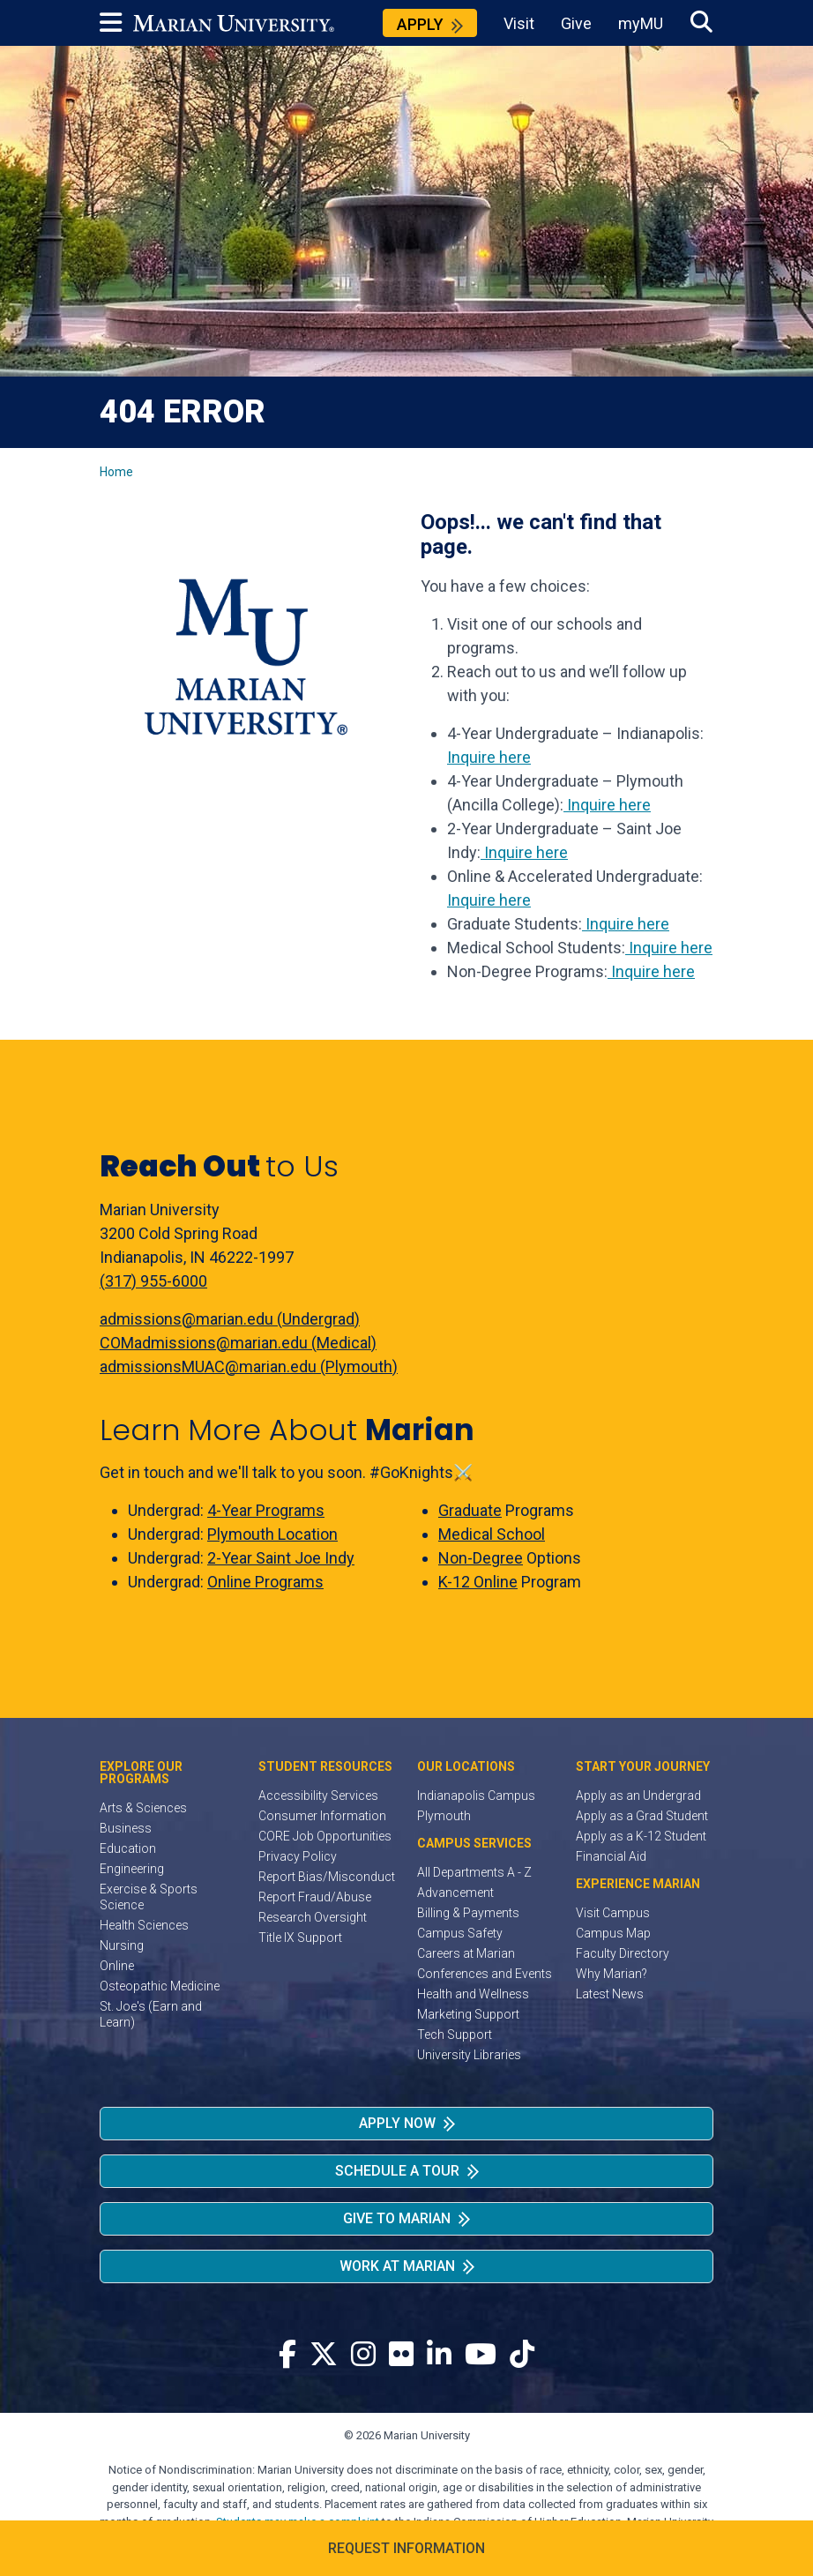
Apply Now (397, 2123)
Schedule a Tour (397, 2170)
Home (116, 472)
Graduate (470, 1510)
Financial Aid (611, 1856)
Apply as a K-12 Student (641, 1836)
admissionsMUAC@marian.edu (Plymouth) (249, 1366)
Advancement (455, 1892)
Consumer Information (322, 1816)
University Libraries (469, 2055)
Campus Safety (460, 1933)
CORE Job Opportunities (325, 1836)
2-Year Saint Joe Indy (280, 1558)
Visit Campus (613, 1913)
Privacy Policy (297, 1856)
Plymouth (444, 1816)
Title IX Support (300, 1937)
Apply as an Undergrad (638, 1795)
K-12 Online (478, 1581)
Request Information (406, 2548)
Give (576, 23)
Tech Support (454, 2034)
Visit (518, 23)
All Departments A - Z (474, 1872)
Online (117, 1966)
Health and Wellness (473, 1994)
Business (126, 1828)
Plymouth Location (272, 1534)
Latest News (610, 1994)
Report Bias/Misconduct (326, 1877)
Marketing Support (468, 2014)
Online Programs (265, 1581)
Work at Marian (397, 2266)
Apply (420, 24)
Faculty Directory (622, 1953)
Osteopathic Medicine (160, 1986)
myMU (640, 23)
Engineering (132, 1869)
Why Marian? (611, 1974)
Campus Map (613, 1933)
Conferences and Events (484, 1974)
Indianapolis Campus (476, 1795)
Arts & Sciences (143, 1808)
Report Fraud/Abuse (314, 1897)
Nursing (122, 1945)
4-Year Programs (265, 1510)
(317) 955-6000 (153, 1281)
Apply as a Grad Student (642, 1816)
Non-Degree (480, 1558)
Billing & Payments (468, 1913)
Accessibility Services (318, 1795)
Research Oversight (312, 1917)
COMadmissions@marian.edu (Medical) (238, 1342)
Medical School (491, 1534)
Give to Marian (397, 2218)
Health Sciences (144, 1925)
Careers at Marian (466, 1953)
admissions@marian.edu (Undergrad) (230, 1319)
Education (128, 1848)
